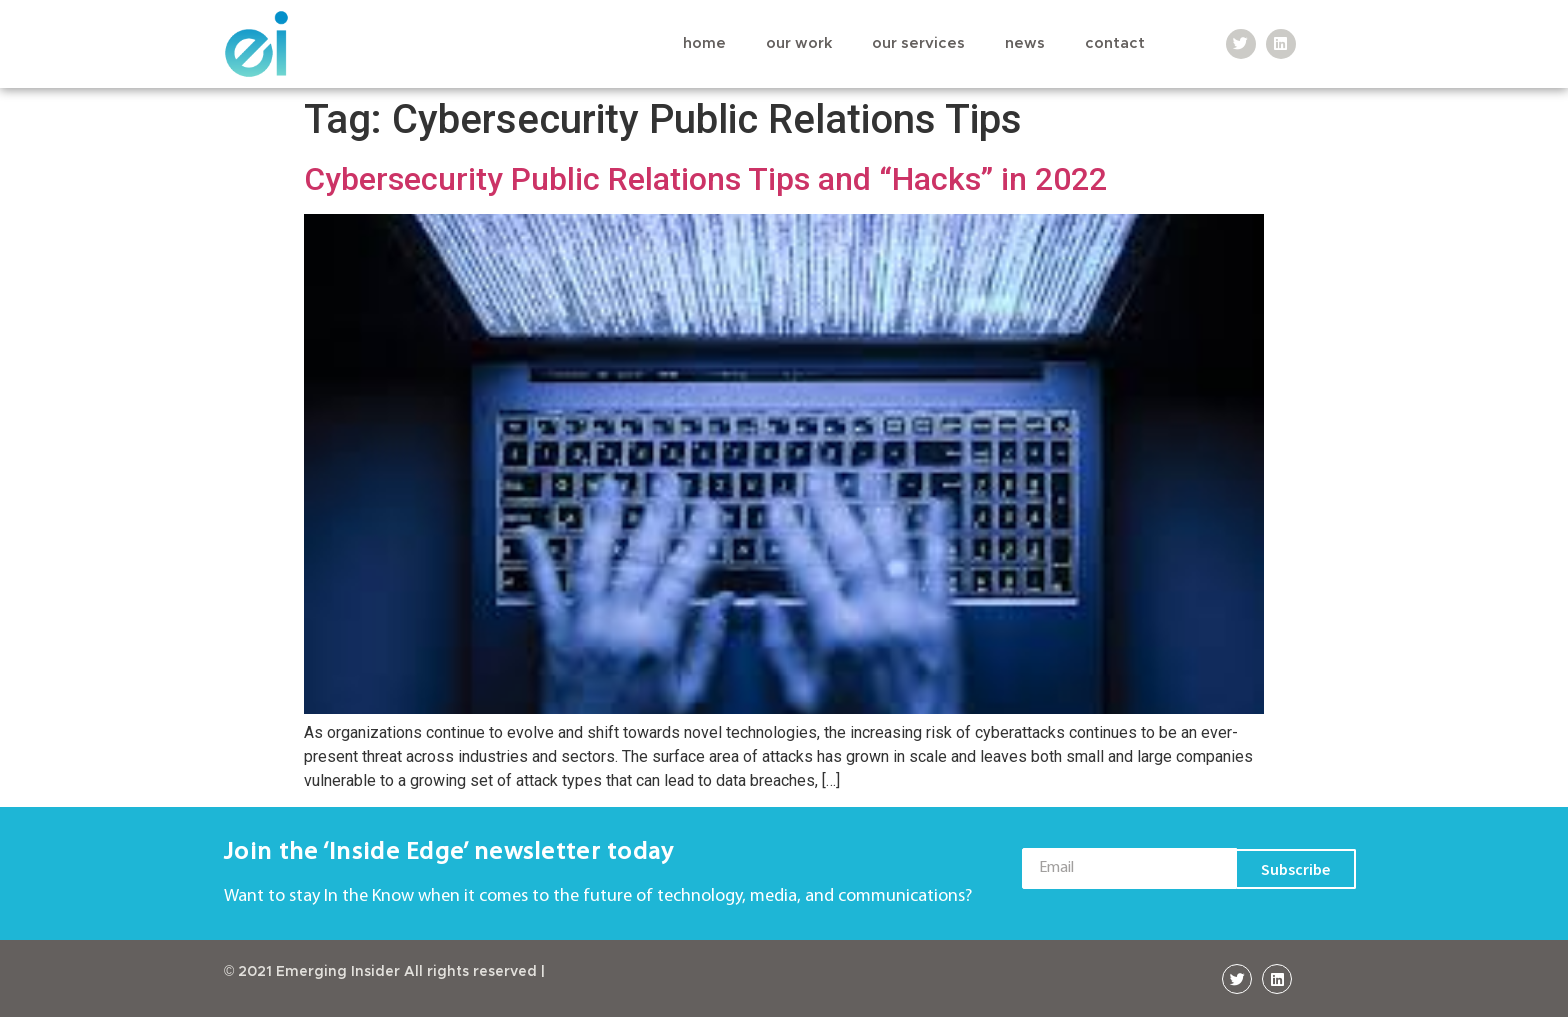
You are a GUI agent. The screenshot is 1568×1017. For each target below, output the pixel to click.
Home (704, 43)
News (1025, 43)
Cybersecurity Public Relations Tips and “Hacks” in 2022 (705, 179)
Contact (1115, 43)
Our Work (799, 43)
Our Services (918, 43)
